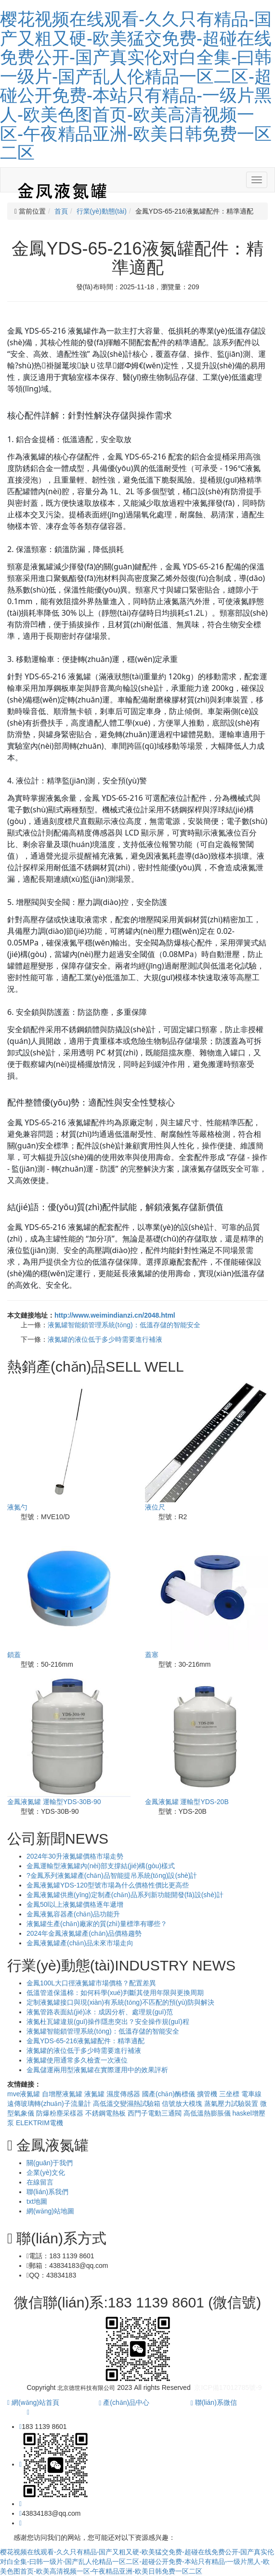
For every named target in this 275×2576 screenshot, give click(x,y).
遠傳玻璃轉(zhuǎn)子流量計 (50, 2103)
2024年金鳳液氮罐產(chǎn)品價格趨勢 (84, 1933)
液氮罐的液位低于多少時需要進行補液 (105, 1339)
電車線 (251, 2094)
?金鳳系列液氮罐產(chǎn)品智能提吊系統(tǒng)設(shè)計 (111, 1875)
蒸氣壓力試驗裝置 (232, 2103)
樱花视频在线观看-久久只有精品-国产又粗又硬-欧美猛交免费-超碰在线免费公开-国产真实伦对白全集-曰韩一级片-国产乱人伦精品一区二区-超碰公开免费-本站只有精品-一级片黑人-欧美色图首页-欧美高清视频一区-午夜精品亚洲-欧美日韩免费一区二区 (136, 85)
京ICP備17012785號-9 (228, 2387)
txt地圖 (36, 2201)
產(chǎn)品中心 (124, 2402)
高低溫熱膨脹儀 (208, 2113)
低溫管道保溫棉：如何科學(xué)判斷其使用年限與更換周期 (115, 1992)
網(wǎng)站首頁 (33, 2402)
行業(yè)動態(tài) (102, 211)
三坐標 (230, 2094)
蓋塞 (151, 1655)
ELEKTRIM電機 (39, 2123)
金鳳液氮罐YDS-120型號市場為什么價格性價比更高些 (107, 1885)
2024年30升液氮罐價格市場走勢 (74, 1856)
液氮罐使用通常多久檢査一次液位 (77, 2060)
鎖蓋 (14, 1655)
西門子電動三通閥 (155, 2113)
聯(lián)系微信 (214, 2402)
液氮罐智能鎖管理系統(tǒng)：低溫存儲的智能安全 (124, 1325)
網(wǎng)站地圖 (50, 2211)
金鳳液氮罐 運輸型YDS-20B (187, 1802)
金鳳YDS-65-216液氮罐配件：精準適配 (85, 2041)
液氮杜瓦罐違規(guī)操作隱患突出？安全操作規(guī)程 (107, 2021)
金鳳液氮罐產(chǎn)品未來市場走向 (79, 1943)
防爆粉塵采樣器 (60, 2113)
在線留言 (39, 2182)
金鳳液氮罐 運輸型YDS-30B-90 (54, 1802)
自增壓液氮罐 (63, 2094)
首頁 (61, 211)
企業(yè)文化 (45, 2172)
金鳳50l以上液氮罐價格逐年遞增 (74, 1904)
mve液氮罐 (24, 2094)
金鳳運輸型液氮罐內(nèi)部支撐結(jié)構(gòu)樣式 (100, 1866)
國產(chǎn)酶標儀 (169, 2094)
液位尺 (155, 1507)
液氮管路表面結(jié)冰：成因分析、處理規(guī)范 (99, 2012)
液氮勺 (17, 1507)
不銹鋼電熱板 (106, 2113)
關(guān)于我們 (49, 2163)
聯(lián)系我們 (47, 2192)
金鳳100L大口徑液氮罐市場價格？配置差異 (91, 1983)
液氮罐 (95, 2094)
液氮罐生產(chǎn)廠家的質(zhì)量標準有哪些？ (96, 1924)
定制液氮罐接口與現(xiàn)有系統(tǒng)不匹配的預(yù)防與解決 (120, 2002)
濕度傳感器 (124, 2094)
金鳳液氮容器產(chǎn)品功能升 (73, 1914)
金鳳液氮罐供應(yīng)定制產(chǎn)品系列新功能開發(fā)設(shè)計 (124, 1895)
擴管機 (208, 2094)
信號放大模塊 (183, 2103)
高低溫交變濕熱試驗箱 (127, 2103)
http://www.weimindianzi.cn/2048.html (114, 1315)
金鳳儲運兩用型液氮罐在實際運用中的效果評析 (97, 2070)
